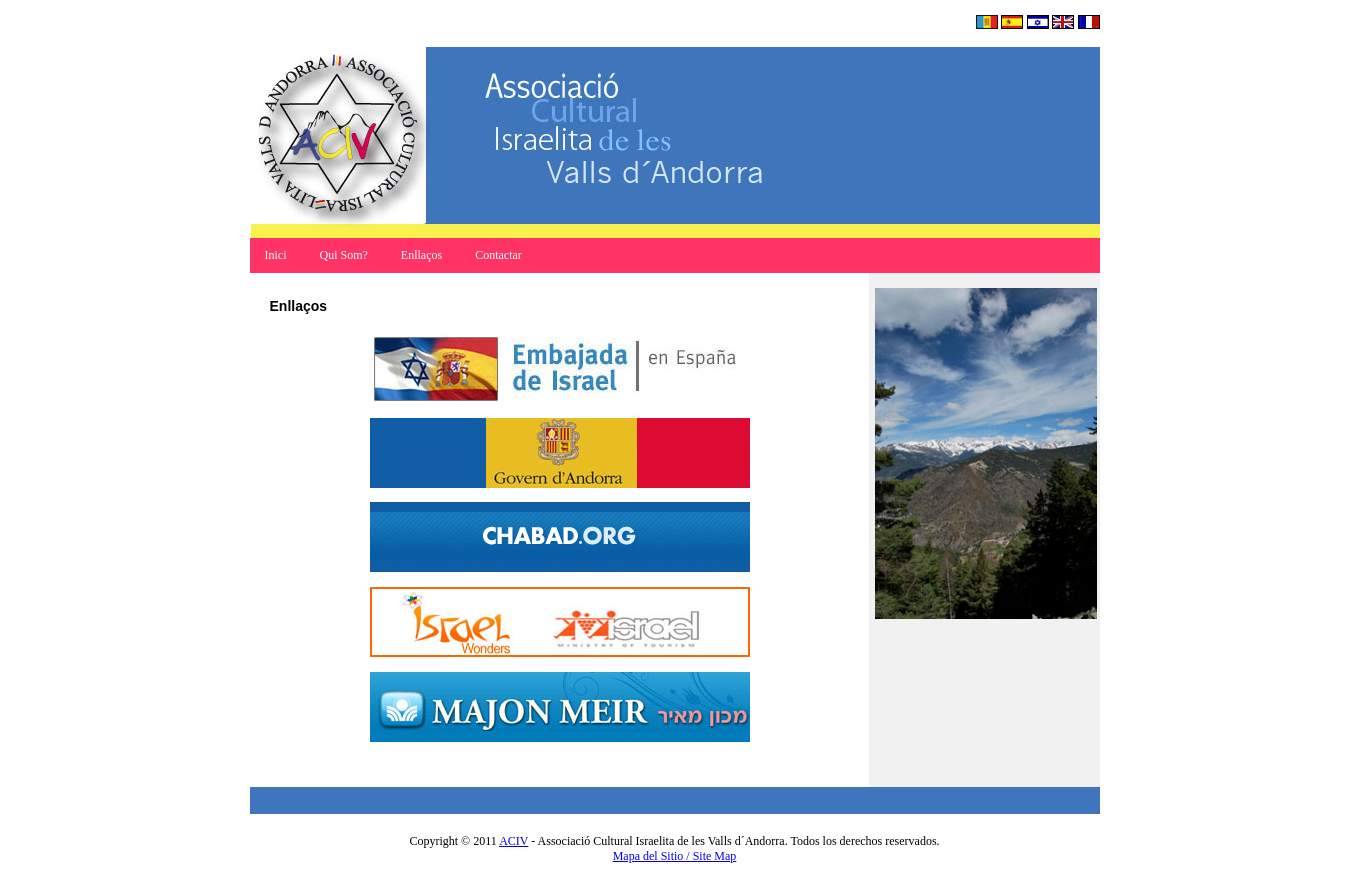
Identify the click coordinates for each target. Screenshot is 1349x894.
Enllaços (421, 255)
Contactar (498, 255)
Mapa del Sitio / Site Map (675, 856)
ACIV (513, 841)
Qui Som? (344, 255)
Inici (277, 255)
